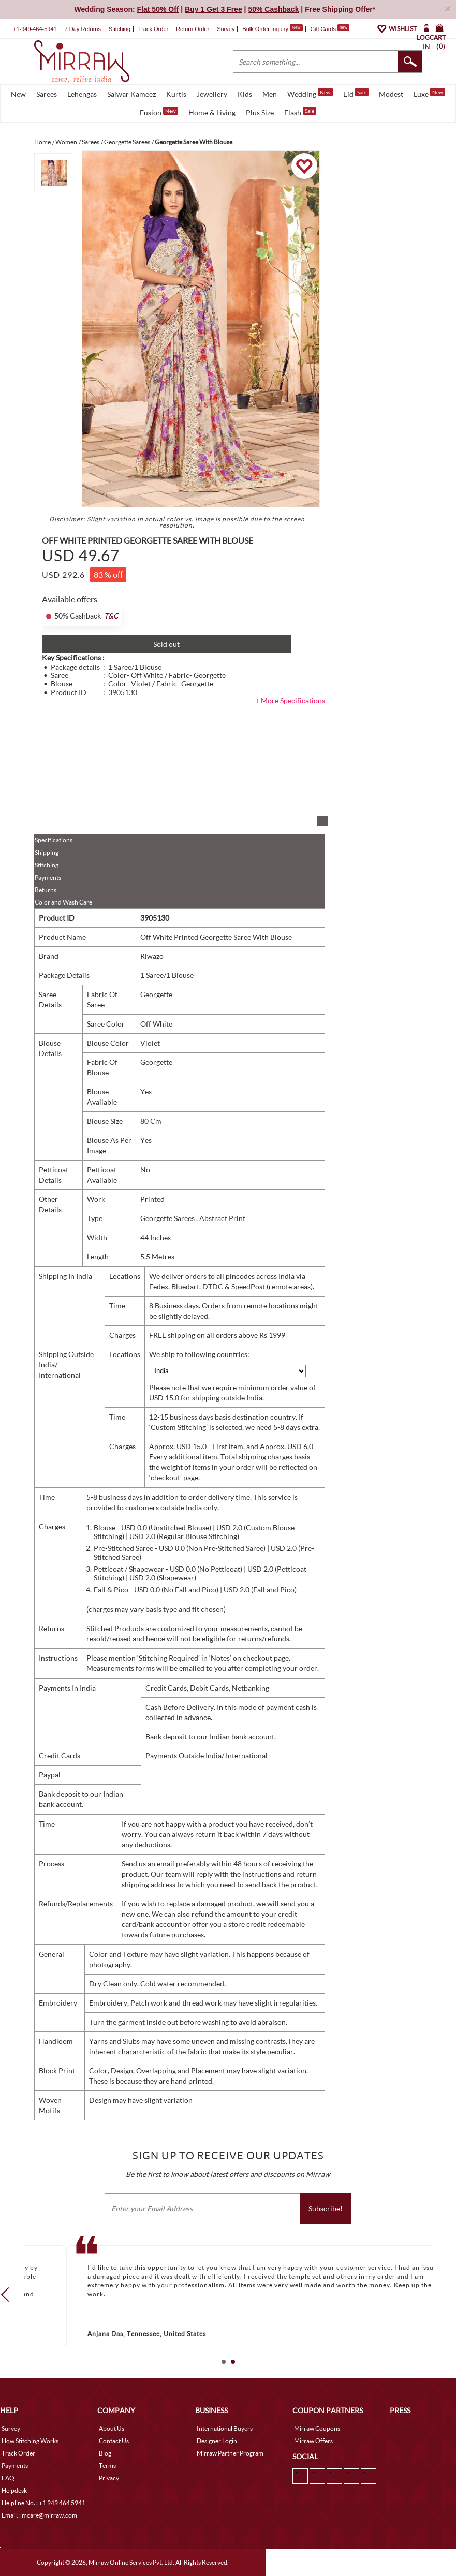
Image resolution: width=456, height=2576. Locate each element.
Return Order (192, 29)
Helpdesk (14, 2490)
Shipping (46, 852)
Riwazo (152, 956)
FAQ (8, 2478)
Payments (48, 877)
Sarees (46, 93)
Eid (356, 93)
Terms (107, 2465)
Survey (225, 29)
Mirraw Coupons (317, 2428)
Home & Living (212, 112)
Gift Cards (329, 29)
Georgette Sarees (168, 1218)
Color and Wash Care (63, 902)
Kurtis (176, 93)
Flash (300, 112)
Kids (245, 93)
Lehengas (82, 93)
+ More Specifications (290, 700)
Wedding (310, 93)
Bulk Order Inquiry (265, 29)
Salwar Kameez (131, 93)
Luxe (429, 93)
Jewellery (212, 93)
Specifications (53, 840)
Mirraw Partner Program (230, 2453)
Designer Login (217, 2441)
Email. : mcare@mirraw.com (39, 2515)
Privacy (109, 2478)
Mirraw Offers (313, 2441)
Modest (391, 93)
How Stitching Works (30, 2441)
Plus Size (260, 112)
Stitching (46, 865)
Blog (105, 2453)
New (18, 93)
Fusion (159, 112)
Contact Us (114, 2441)
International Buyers (225, 2428)
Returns (45, 890)
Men (269, 93)
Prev (8, 2294)
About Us (111, 2428)
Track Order (153, 29)
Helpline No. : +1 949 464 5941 (43, 2503)
